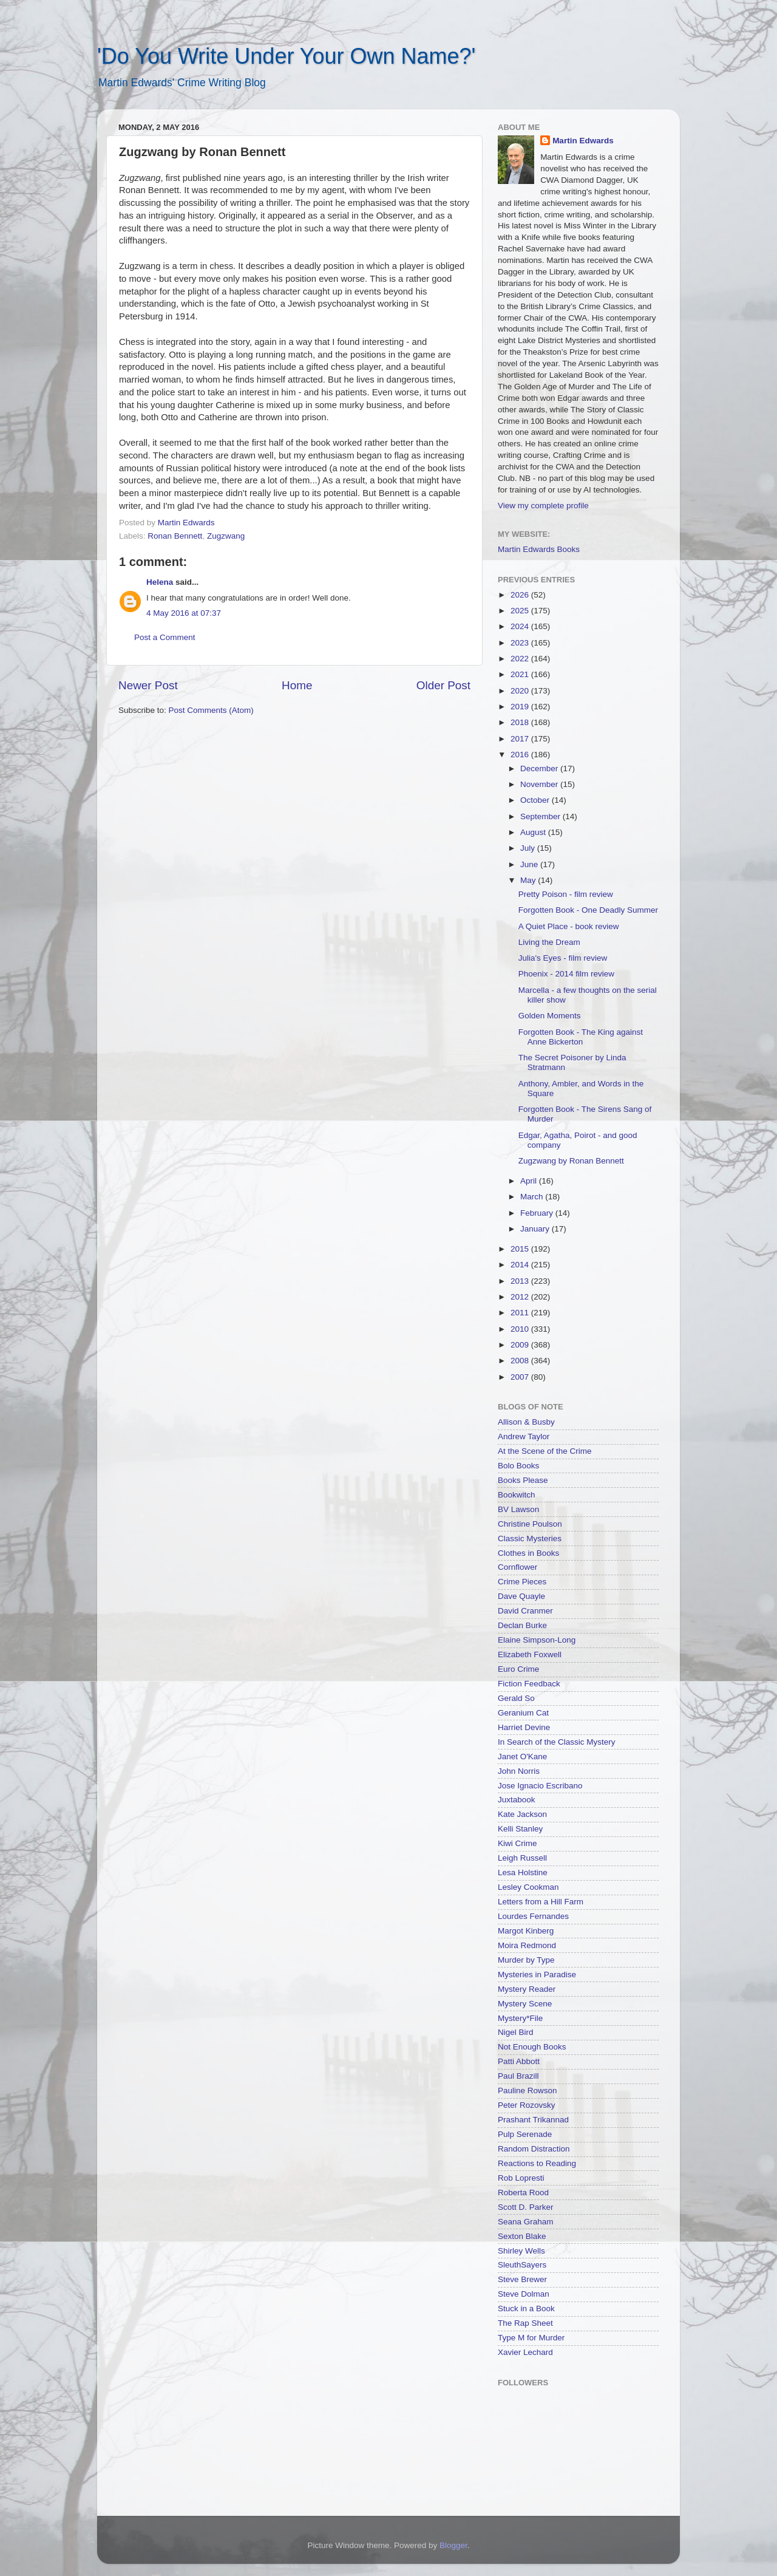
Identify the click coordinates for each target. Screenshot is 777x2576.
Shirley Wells (521, 2250)
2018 (521, 722)
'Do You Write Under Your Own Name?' (286, 56)
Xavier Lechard (525, 2352)
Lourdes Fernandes (533, 1916)
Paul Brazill (518, 2075)
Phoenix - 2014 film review (566, 973)
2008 (521, 1360)
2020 (521, 690)
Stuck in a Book (526, 2308)
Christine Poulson (530, 1523)
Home (297, 685)
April (529, 1180)
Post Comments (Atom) (211, 710)
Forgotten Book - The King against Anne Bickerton (580, 1036)
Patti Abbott (519, 2061)
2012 (521, 1296)
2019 (521, 706)
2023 (521, 642)
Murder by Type (526, 1959)
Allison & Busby (526, 1421)
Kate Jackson (522, 1814)
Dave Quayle (521, 1596)
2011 (521, 1312)
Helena (159, 582)
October (536, 800)
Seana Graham (526, 2221)
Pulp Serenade (525, 2134)
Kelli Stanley (520, 1828)
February (537, 1213)
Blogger (453, 2545)
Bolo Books (518, 1465)
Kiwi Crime (517, 1843)
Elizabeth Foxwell (530, 1654)
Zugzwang (226, 535)
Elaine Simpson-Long (536, 1639)
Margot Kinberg (526, 1930)
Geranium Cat (523, 1712)
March (532, 1196)
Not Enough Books (532, 2046)
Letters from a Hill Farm (540, 1901)
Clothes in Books (528, 1553)
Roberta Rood (523, 2192)
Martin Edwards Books (539, 549)
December (540, 768)
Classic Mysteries (530, 1538)
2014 (521, 1264)
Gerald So (516, 1698)
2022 (521, 658)
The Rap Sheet (525, 2323)
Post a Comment (164, 637)
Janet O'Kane (522, 1756)
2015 (521, 1248)
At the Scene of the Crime (545, 1451)
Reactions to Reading (537, 2163)
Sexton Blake (522, 2236)
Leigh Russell (522, 1857)
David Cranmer (525, 1610)
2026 (521, 594)
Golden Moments (549, 1015)
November (540, 784)
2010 (521, 1329)
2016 (521, 754)
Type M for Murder (531, 2337)
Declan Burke (522, 1625)
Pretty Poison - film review (565, 894)
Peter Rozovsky (526, 2105)
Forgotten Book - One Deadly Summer (588, 910)
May (529, 880)
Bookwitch (516, 1494)
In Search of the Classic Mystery (557, 1741)
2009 (521, 1344)
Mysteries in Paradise (537, 1974)
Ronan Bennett (175, 535)
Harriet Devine (524, 1727)
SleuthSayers (522, 2264)
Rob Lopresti (521, 2177)
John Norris (519, 1771)
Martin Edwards (583, 140)
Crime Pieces (522, 1581)
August (534, 832)
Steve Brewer (522, 2279)
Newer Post (148, 685)
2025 (521, 610)
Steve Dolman (523, 2293)
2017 (521, 738)
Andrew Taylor (523, 1436)
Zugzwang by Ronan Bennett (571, 1160)
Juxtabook (516, 1799)
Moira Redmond (527, 1945)
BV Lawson (518, 1509)
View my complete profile (543, 505)
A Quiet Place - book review (568, 926)
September (541, 816)
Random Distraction (534, 2148)
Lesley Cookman (528, 1887)
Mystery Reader (526, 1989)
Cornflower (517, 1567)
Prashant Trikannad (533, 2119)
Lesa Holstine (523, 1872)
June (530, 864)
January (536, 1228)
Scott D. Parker (526, 2207)
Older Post (443, 685)
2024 (521, 626)
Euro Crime (518, 1669)
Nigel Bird (516, 2032)
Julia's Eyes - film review (563, 958)
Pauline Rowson (527, 2090)
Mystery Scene (525, 2003)
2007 (521, 1377)
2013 (521, 1281)
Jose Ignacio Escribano (540, 1785)
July (528, 848)
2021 (521, 674)
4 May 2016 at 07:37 (183, 613)
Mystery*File (520, 2018)
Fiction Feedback (529, 1683)
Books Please (523, 1480)
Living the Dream (549, 942)
